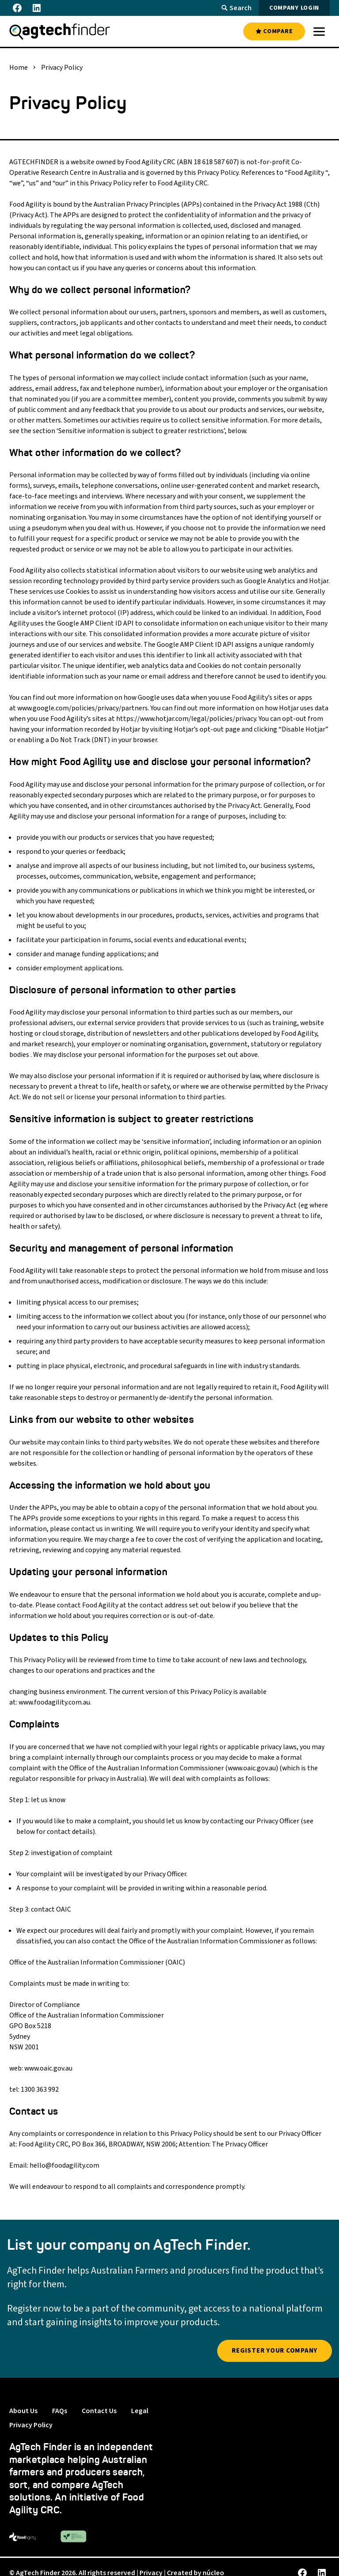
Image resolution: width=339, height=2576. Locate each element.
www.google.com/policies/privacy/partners (82, 708)
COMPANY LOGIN (294, 8)
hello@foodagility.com (64, 2165)
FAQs (59, 2411)
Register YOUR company (274, 2350)
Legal (139, 2411)
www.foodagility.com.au (54, 1702)
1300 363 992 (40, 2089)
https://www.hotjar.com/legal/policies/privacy (186, 719)
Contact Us (99, 2411)
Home (18, 67)
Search (237, 8)
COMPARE (274, 31)
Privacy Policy (31, 2425)
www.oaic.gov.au (252, 1768)
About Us (23, 2411)
